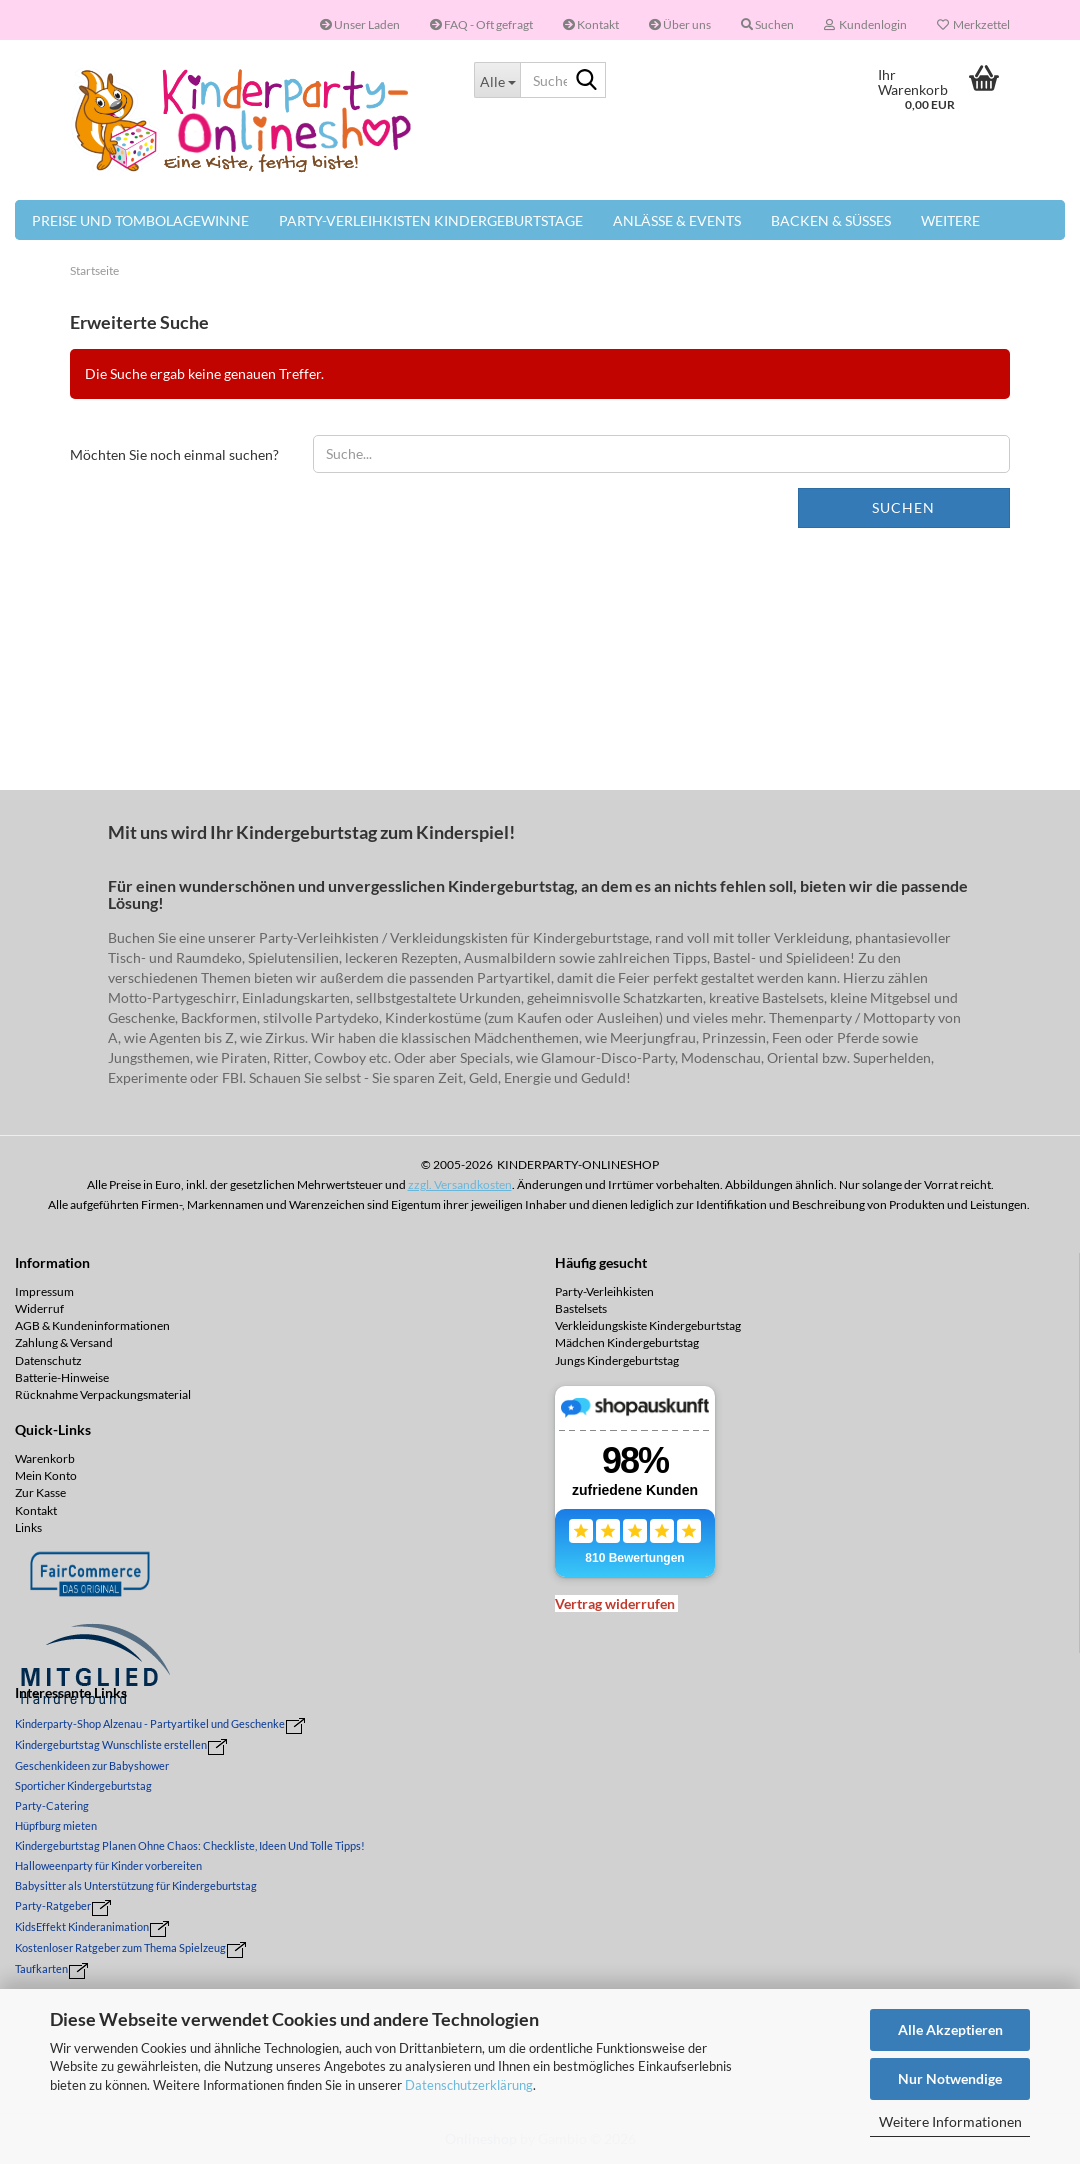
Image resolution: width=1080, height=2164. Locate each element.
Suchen (903, 507)
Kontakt (591, 24)
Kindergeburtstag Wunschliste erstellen (111, 1744)
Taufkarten (41, 1968)
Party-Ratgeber (53, 1905)
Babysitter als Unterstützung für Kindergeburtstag (136, 1885)
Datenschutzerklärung (469, 2085)
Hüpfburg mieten (56, 1825)
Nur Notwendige (950, 2078)
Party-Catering (52, 1805)
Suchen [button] (767, 24)
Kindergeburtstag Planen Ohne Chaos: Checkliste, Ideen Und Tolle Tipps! (190, 1845)
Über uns (680, 24)
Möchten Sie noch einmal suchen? (174, 454)
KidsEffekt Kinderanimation (82, 1926)
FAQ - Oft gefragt (481, 24)
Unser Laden (360, 24)
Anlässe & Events (677, 220)
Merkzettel (973, 24)
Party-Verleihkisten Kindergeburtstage (431, 220)
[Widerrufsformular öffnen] (615, 1603)
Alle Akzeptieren (950, 2029)
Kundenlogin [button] (865, 24)
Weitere (950, 220)
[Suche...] (497, 80)
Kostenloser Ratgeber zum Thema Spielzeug (120, 1947)
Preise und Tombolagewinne (140, 220)
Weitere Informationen (950, 2121)
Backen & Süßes (831, 220)
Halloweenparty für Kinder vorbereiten (108, 1865)
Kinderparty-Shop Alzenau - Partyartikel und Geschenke (150, 1723)
